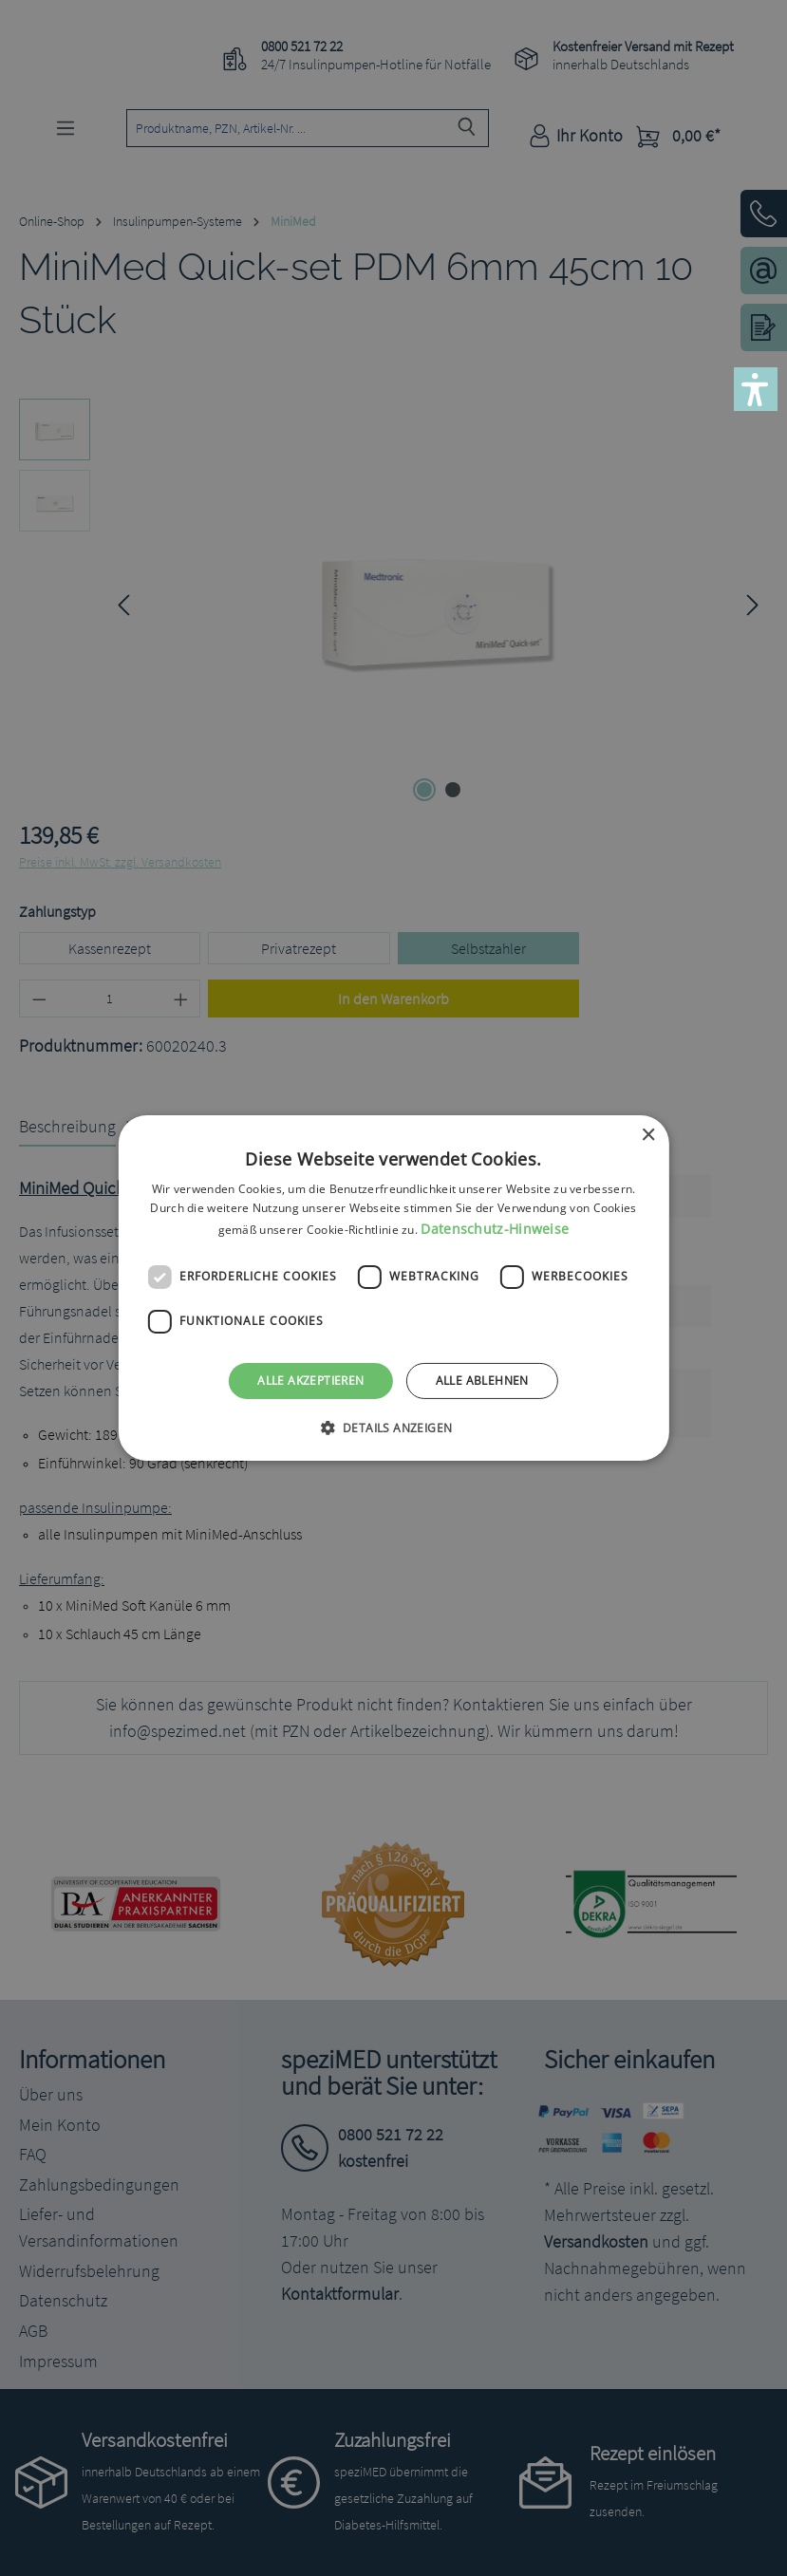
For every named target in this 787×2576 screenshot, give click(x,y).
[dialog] (393, 1288)
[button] (756, 389)
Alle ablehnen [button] (482, 1380)
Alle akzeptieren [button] (310, 1380)
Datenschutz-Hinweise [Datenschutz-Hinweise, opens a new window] (495, 1229)
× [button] (648, 1136)
